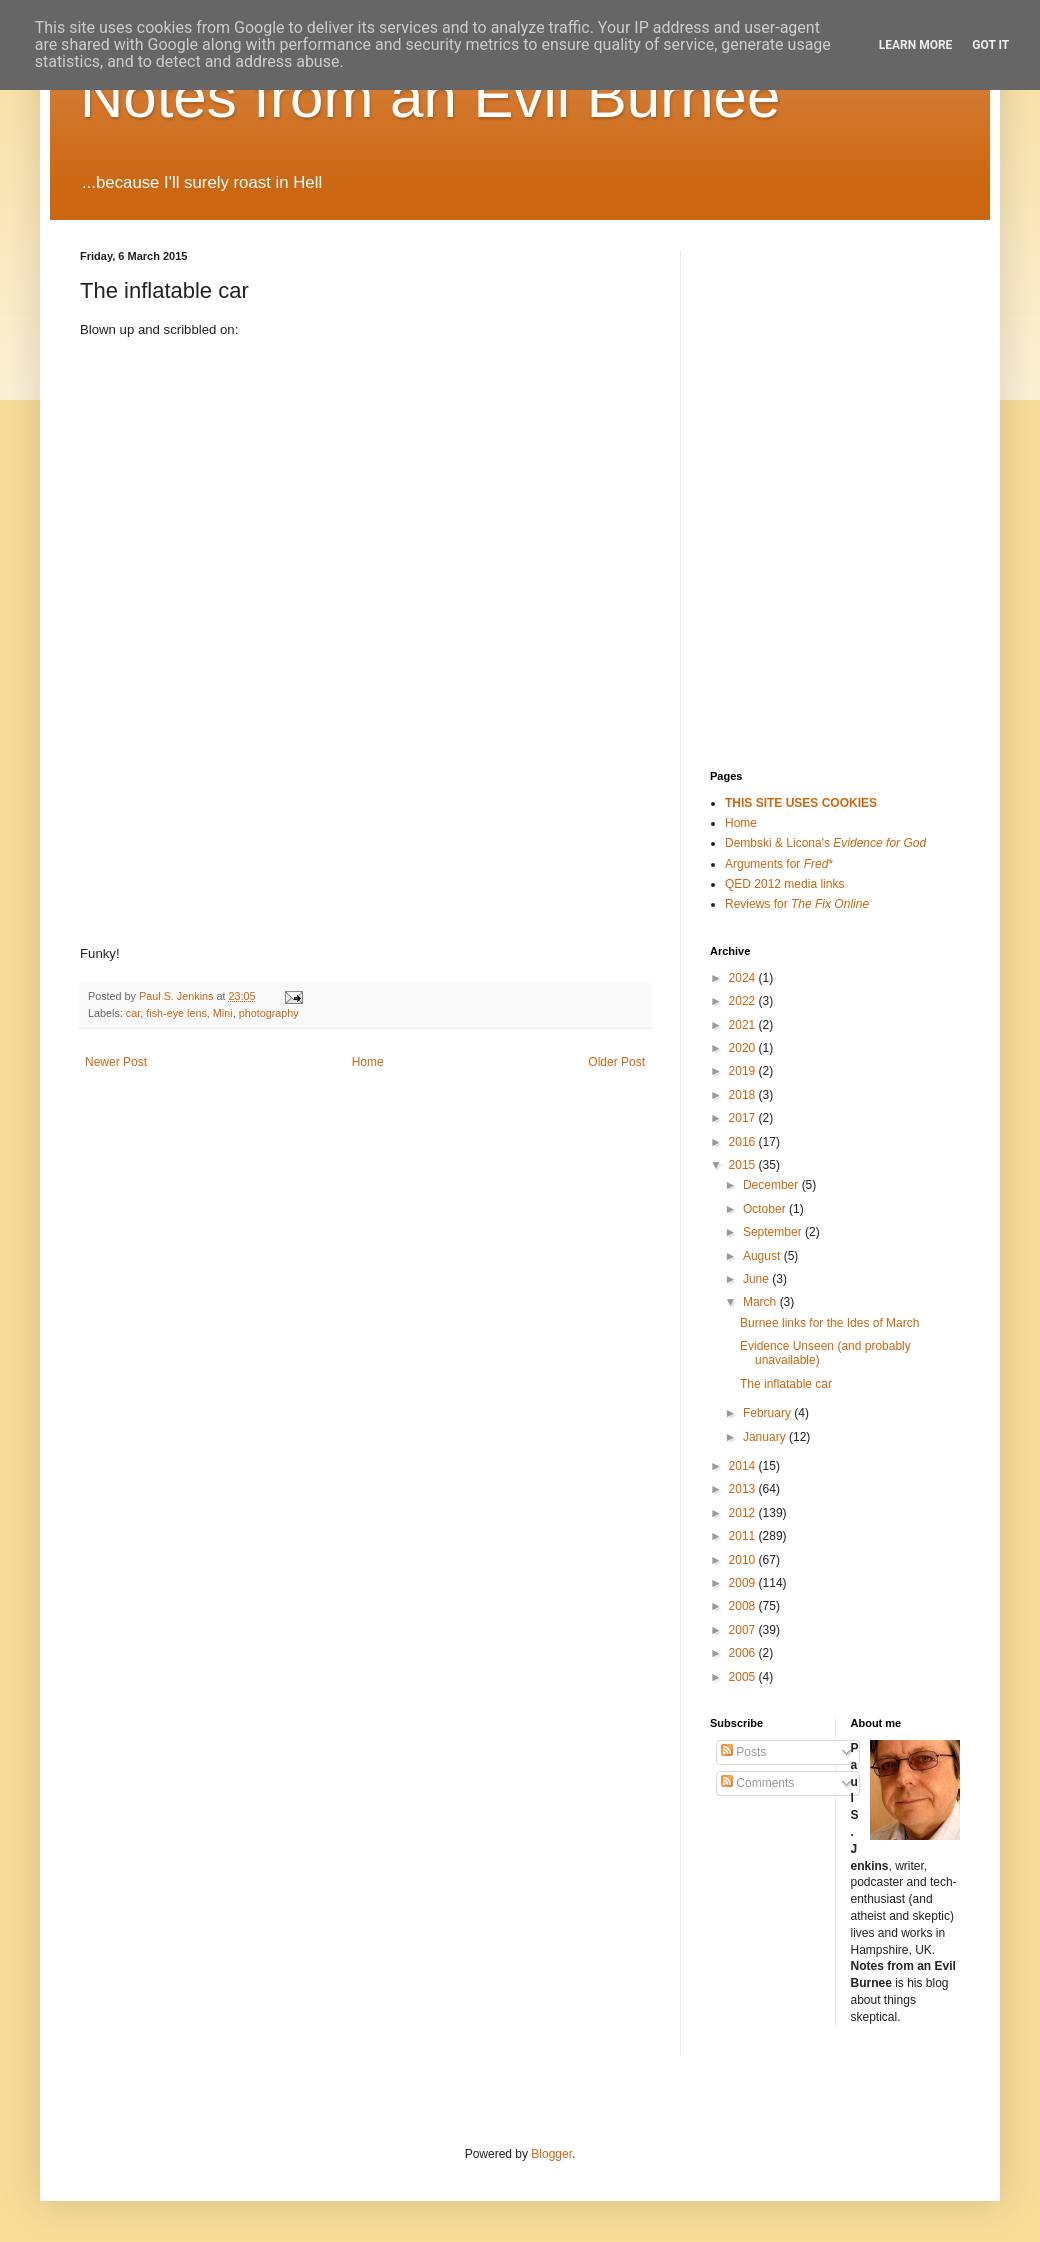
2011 (744, 1536)
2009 (744, 1583)
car (133, 1013)
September (774, 1232)
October (766, 1209)
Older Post (616, 1062)
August (763, 1256)
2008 (744, 1606)
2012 (744, 1513)
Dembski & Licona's (825, 843)
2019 (744, 1071)
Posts (743, 1752)
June (757, 1279)
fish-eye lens (176, 1013)
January (766, 1437)
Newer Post (116, 1062)
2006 (744, 1653)
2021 (744, 1025)
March (761, 1302)
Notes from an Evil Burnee (430, 96)
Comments (757, 1783)
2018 (744, 1095)
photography (269, 1013)
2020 (744, 1048)
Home (368, 1062)
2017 (744, 1118)
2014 (744, 1466)
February (768, 1413)
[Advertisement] (810, 350)
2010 (744, 1560)
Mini (223, 1013)
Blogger (551, 2154)
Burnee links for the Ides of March (829, 1323)
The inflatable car (786, 1384)
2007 (744, 1630)
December (772, 1185)
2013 (744, 1489)
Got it (990, 45)
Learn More (916, 45)
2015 (744, 1165)
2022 (744, 1001)
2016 (744, 1142)
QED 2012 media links (784, 884)
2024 (744, 978)
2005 (744, 1677)
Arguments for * (779, 864)
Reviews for (797, 904)
